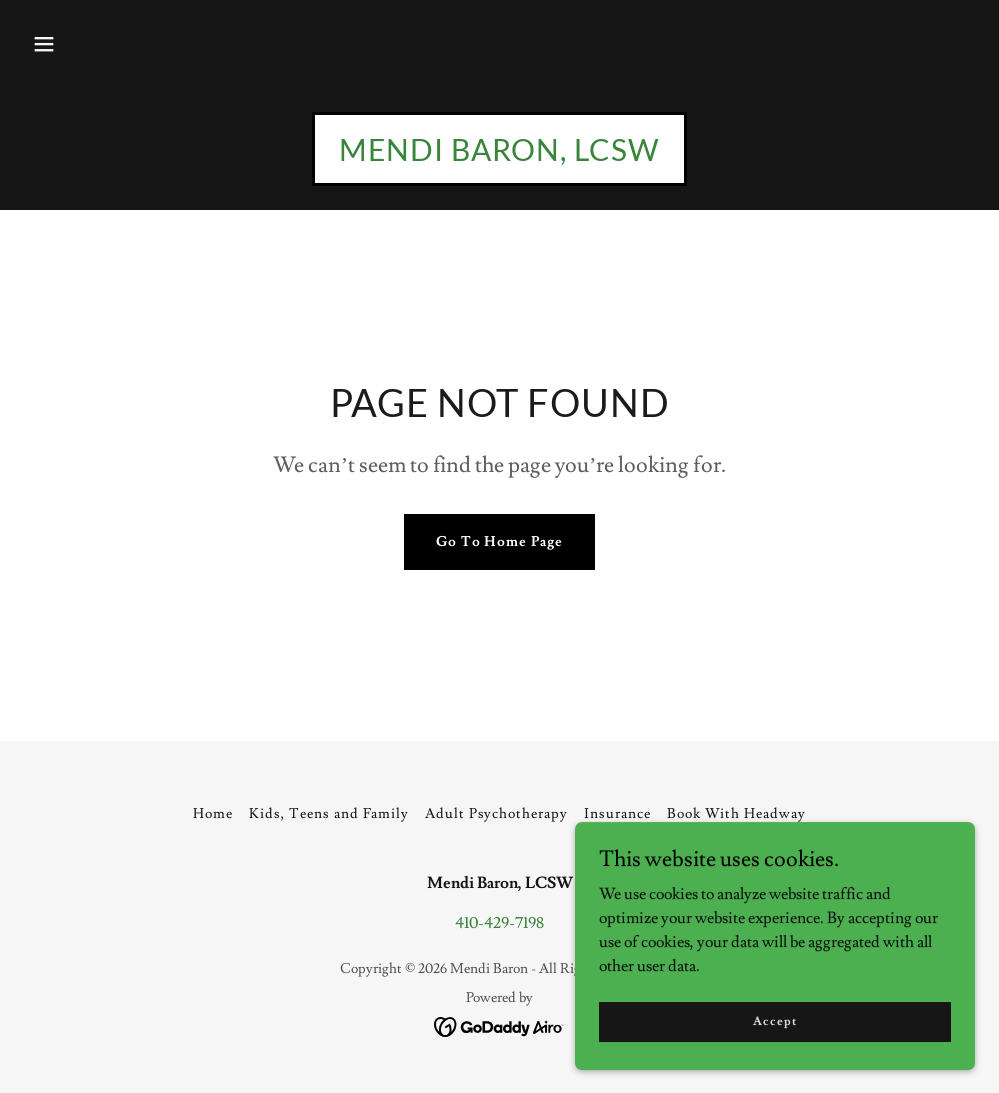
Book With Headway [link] (736, 814)
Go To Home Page (500, 542)
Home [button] (213, 814)
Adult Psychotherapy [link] (497, 814)
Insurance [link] (617, 814)
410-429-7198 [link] (499, 923)
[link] (499, 156)
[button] (44, 44)
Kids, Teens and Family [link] (329, 814)
